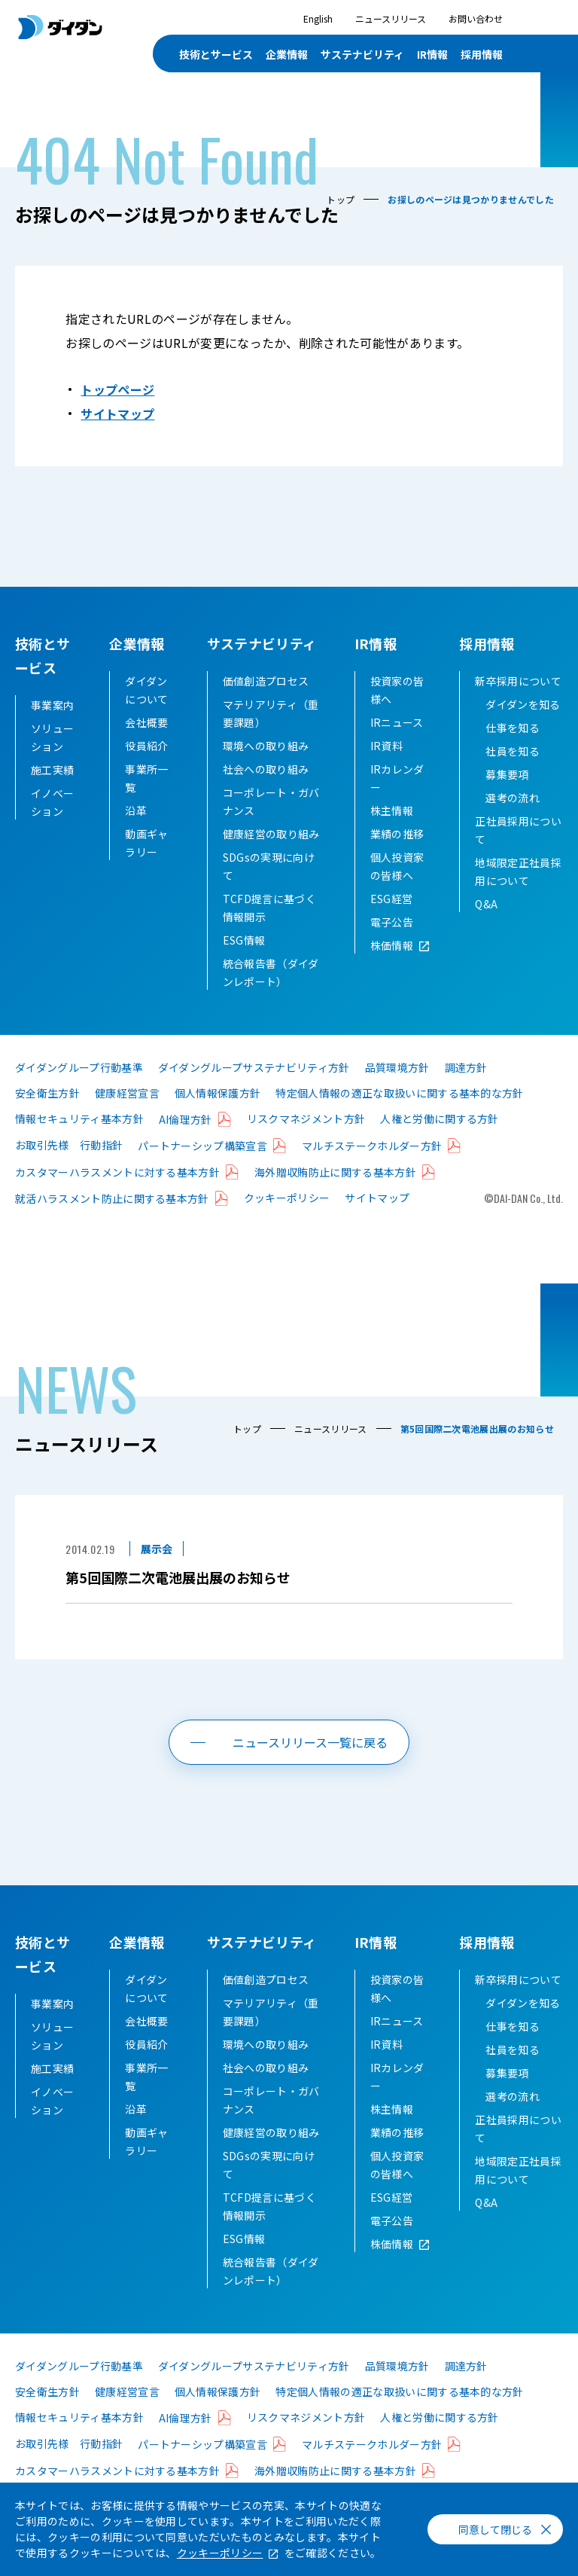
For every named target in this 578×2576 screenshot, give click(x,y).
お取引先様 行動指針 (69, 1169)
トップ (340, 199)
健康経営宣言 (127, 1117)
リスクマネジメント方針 (306, 1142)
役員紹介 (146, 769)
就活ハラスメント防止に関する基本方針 (112, 1222)
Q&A (486, 927)
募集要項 (506, 798)
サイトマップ (117, 413)
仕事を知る (512, 751)
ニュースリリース (390, 18)
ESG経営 (391, 922)
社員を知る (512, 775)
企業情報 (136, 643)
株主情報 (391, 834)
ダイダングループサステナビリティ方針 (254, 1091)
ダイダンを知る (522, 728)
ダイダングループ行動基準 (79, 1091)
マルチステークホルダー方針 (372, 1169)
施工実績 (52, 769)
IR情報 (375, 643)
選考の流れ (512, 821)
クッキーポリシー (287, 1221)
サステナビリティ (262, 643)
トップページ (117, 389)
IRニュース (397, 746)
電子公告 (391, 946)
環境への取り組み (266, 769)
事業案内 (52, 705)
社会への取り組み (266, 793)
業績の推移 (397, 857)
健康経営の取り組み (271, 857)
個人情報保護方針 (218, 1117)
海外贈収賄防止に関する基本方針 (335, 1196)
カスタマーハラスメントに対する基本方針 (117, 1196)
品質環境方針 (397, 1091)
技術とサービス (216, 54)
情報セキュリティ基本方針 (79, 1142)
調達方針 (466, 1091)
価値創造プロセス (266, 705)
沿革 (136, 834)
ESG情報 (244, 964)
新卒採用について (518, 705)
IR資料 (386, 769)
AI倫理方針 (185, 1143)
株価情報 (391, 969)
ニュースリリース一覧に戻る (310, 1766)
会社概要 (146, 746)
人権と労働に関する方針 (439, 1142)
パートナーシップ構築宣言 (202, 1169)
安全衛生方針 (47, 1117)
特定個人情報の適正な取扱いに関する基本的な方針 (399, 1117)
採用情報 (486, 643)
